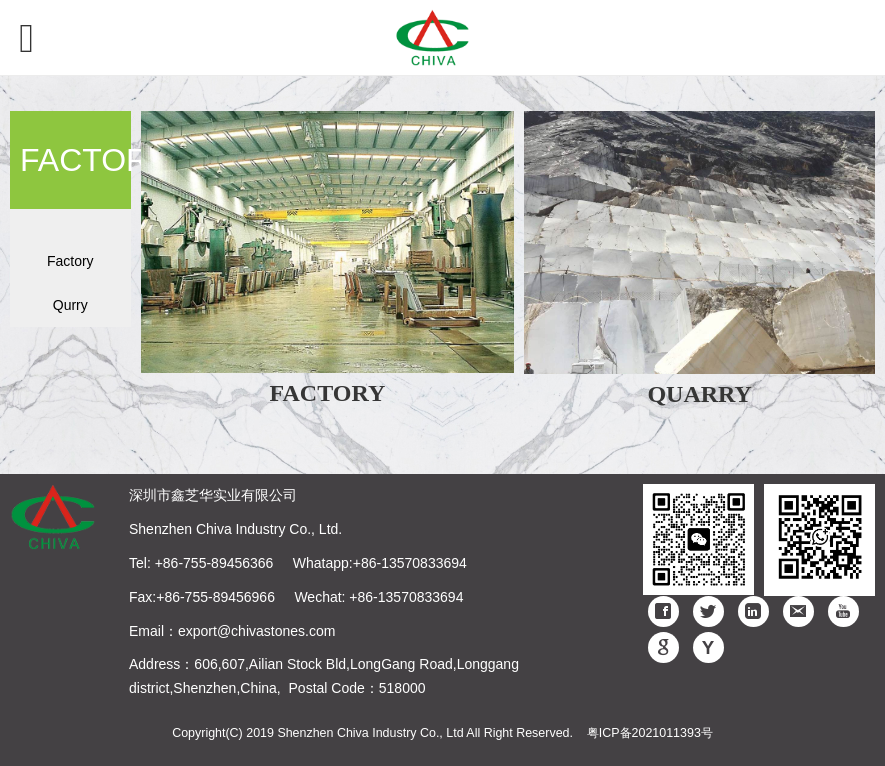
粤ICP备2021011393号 (650, 733)
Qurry (70, 305)
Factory (70, 261)
